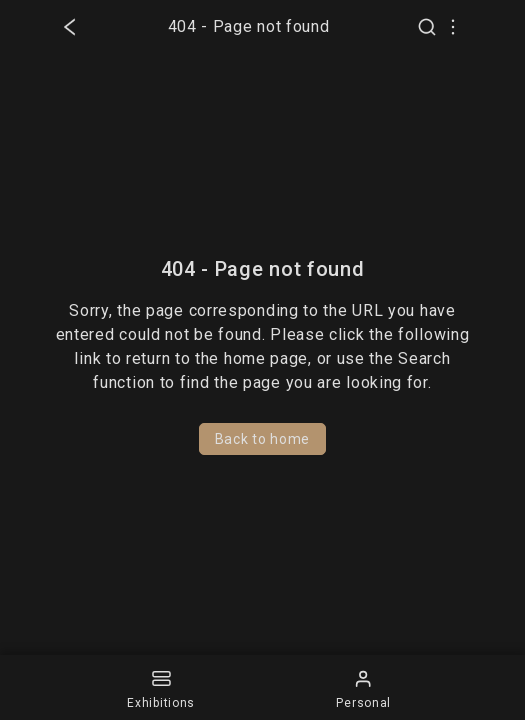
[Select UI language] (453, 27)
